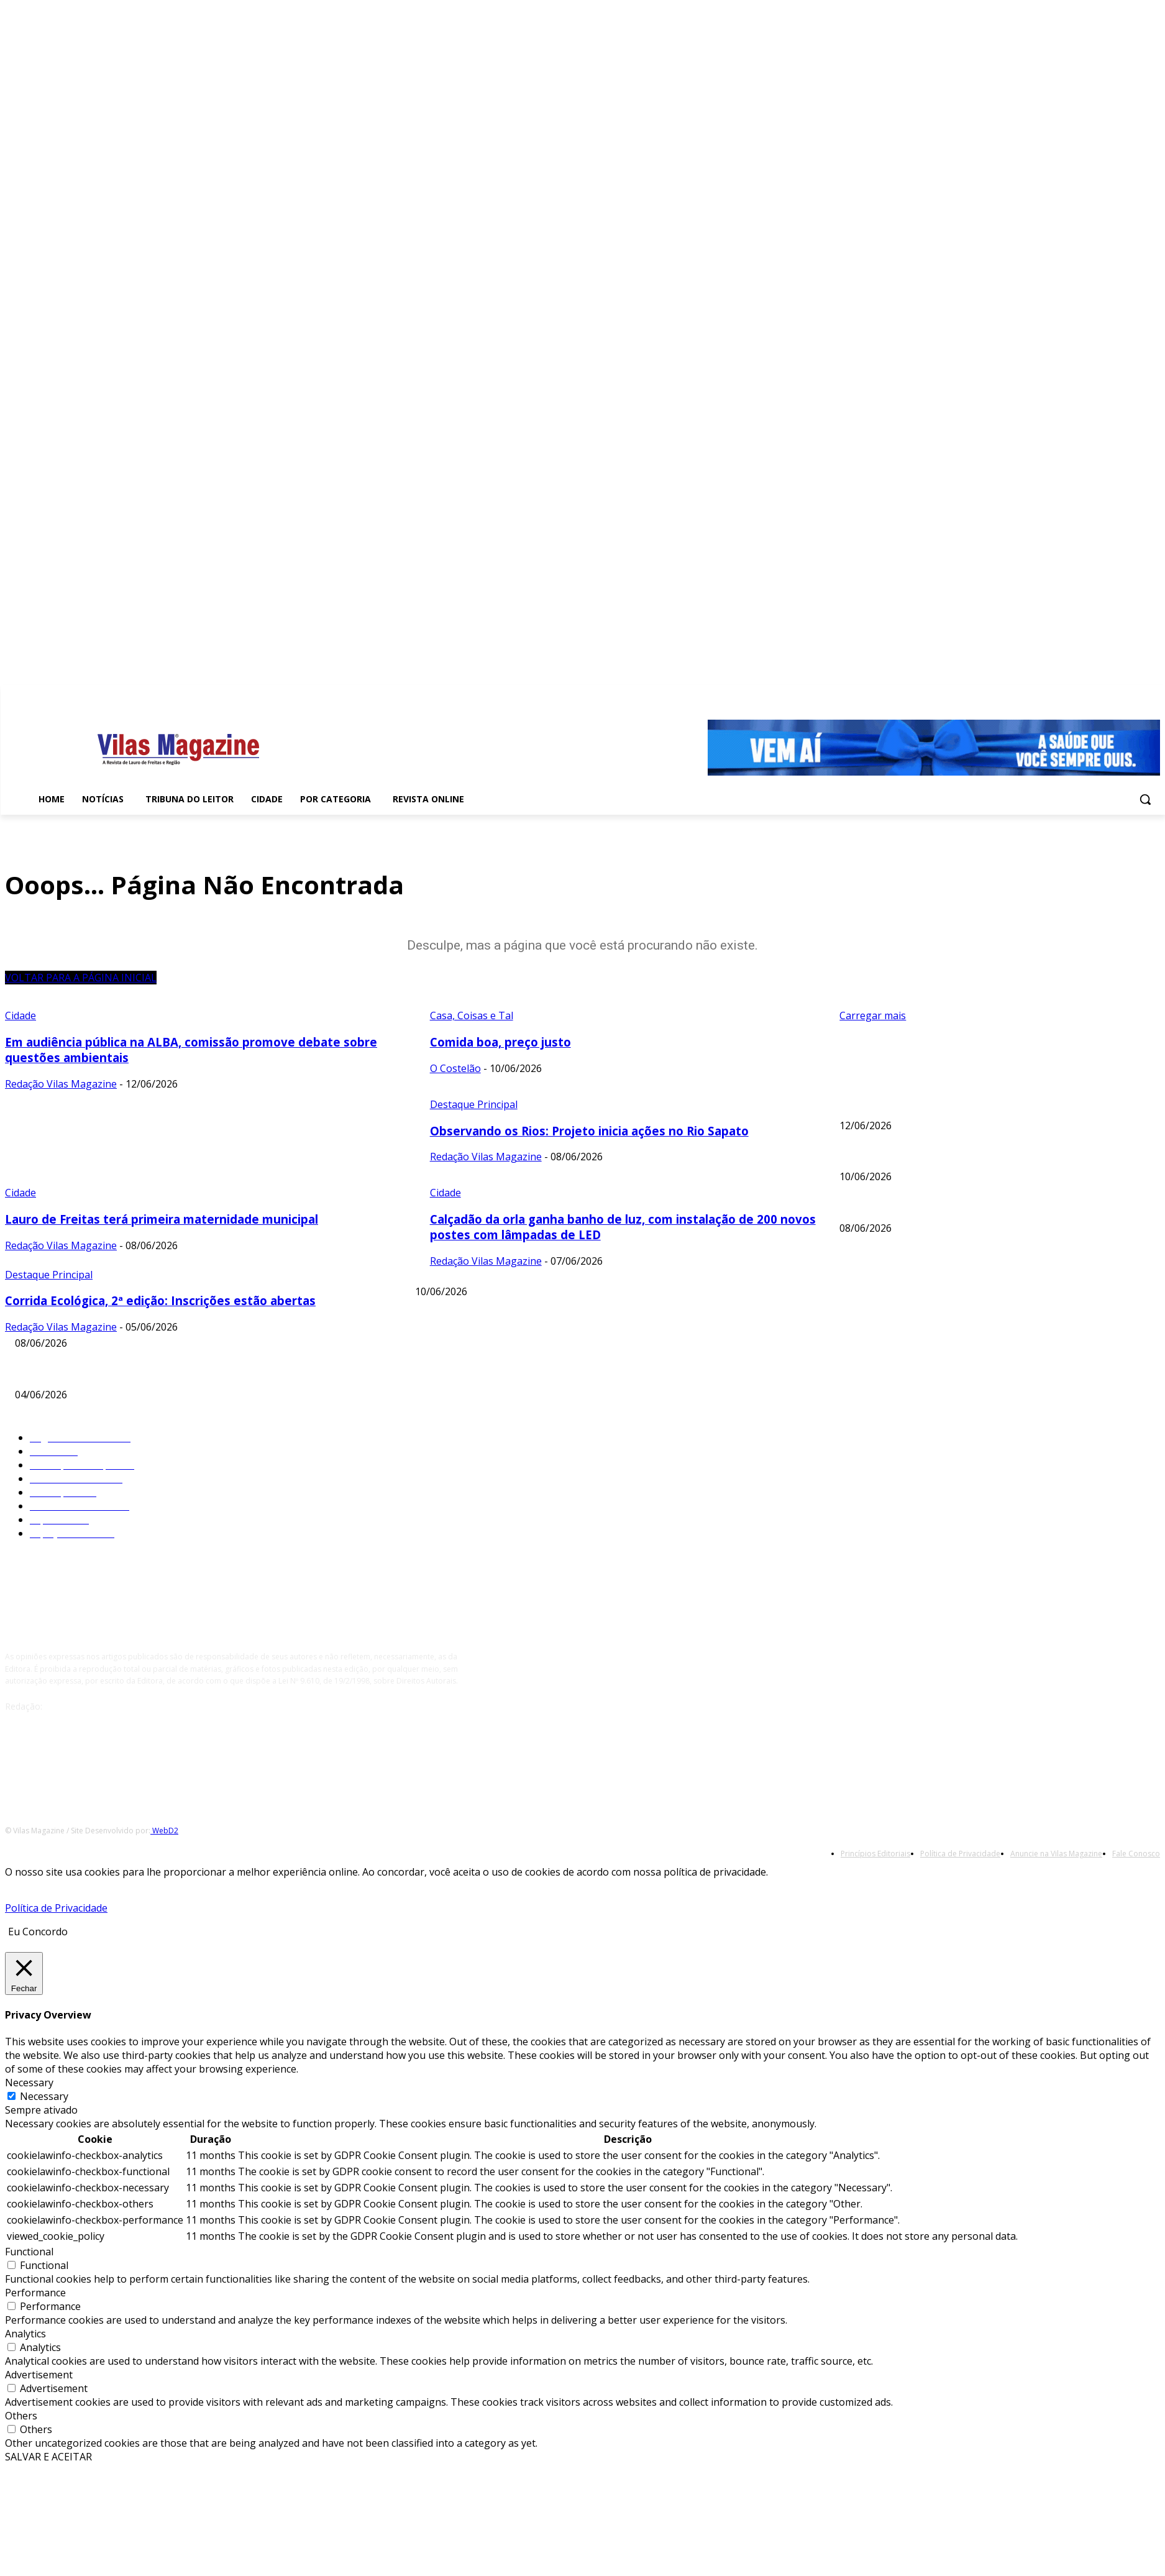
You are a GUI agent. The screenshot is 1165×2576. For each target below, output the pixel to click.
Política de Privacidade (56, 1908)
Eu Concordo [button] (38, 1931)
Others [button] (21, 2415)
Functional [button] (29, 2251)
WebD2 (164, 1830)
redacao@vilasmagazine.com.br (108, 1706)
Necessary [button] (29, 2082)
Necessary (44, 2096)
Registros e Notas (51, 1372)
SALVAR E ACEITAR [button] (48, 2457)
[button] (1145, 799)
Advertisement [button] (39, 2374)
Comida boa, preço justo (889, 1155)
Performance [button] (35, 2292)
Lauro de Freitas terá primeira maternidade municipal (522, 1321)
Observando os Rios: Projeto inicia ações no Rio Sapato (951, 1206)
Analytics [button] (25, 2333)
